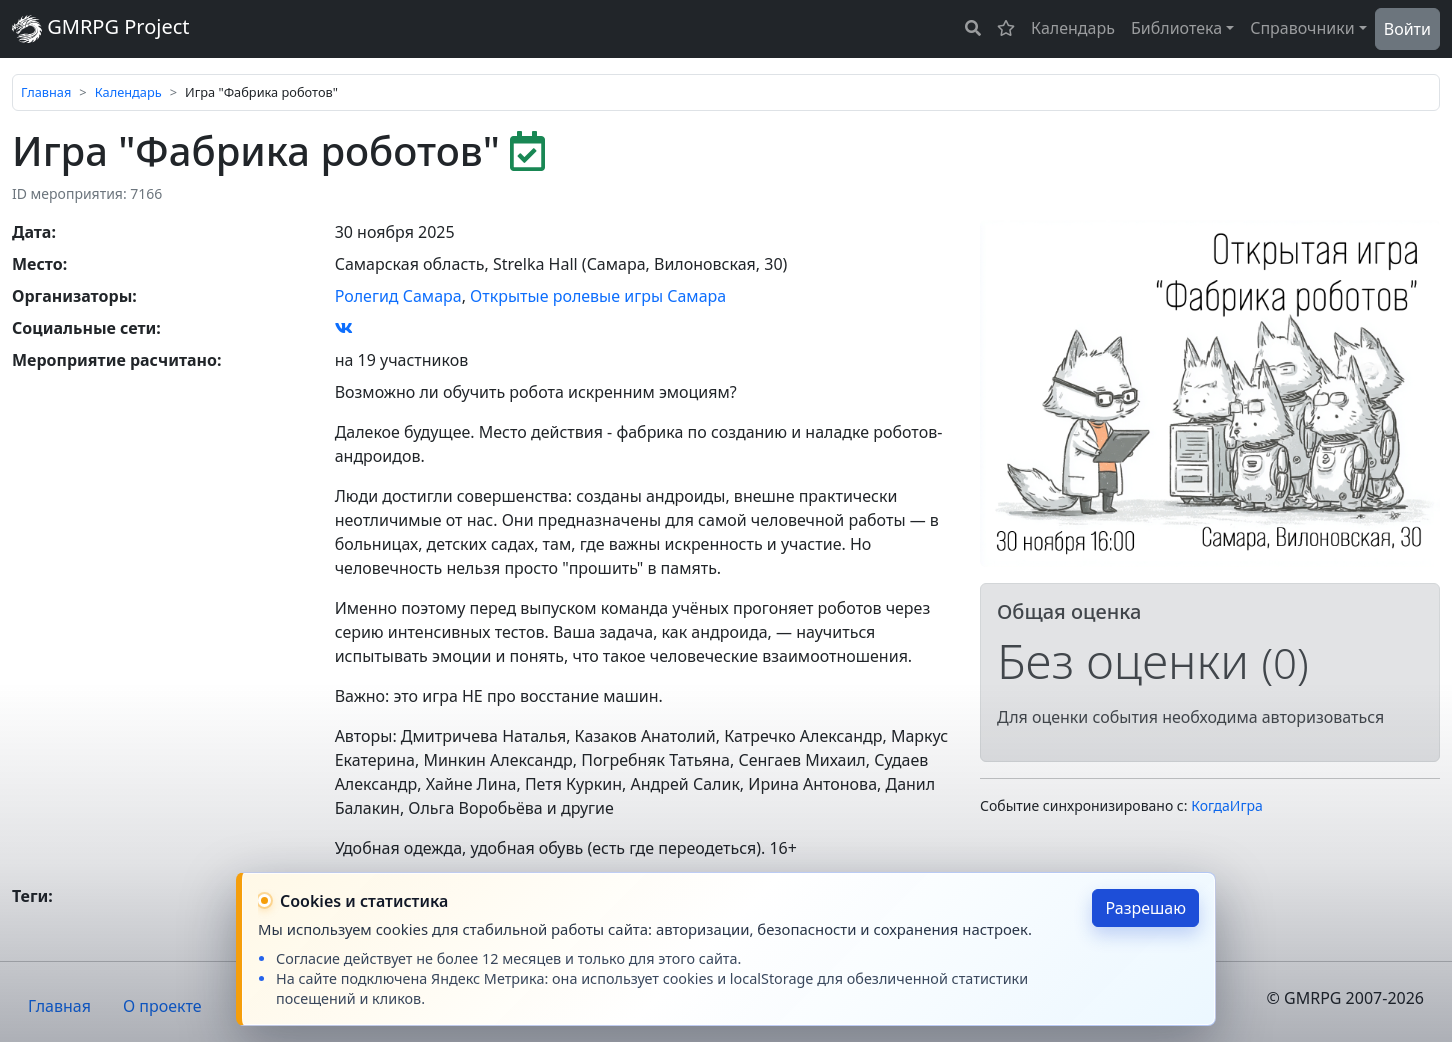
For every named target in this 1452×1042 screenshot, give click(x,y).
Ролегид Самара (398, 296)
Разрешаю (1145, 908)
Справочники (1302, 28)
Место (37, 264)
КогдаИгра (1227, 805)
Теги (30, 896)
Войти (1407, 29)
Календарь (1073, 28)
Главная (46, 92)
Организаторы (72, 296)
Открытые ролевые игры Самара (598, 296)
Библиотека (1176, 28)
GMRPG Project (101, 28)
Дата (31, 232)
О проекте (162, 1006)
